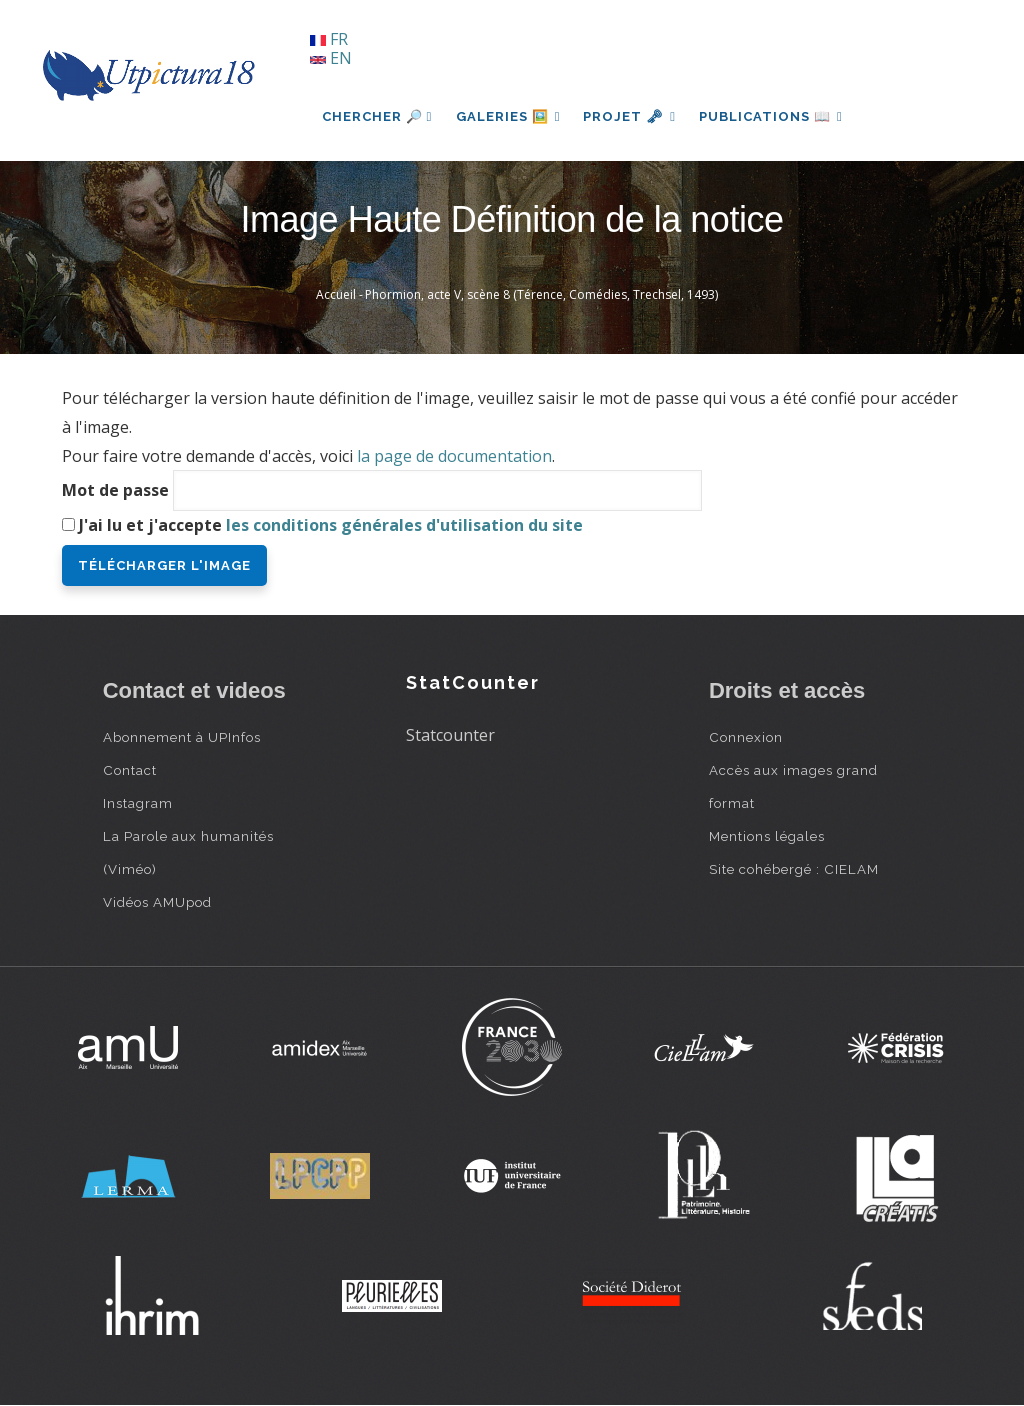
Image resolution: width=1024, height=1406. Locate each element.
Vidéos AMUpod (157, 902)
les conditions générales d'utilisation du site (404, 525)
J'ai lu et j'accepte (331, 525)
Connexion (746, 737)
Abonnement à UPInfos (182, 737)
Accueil (336, 294)
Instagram (138, 803)
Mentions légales (767, 836)
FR (329, 39)
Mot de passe (115, 490)
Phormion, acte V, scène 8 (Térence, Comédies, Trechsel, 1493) (541, 294)
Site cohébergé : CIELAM (794, 869)
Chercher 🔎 (377, 116)
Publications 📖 (774, 116)
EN (331, 58)
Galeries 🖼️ (508, 116)
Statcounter (450, 735)
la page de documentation (454, 456)
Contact (130, 770)
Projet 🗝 (631, 116)
